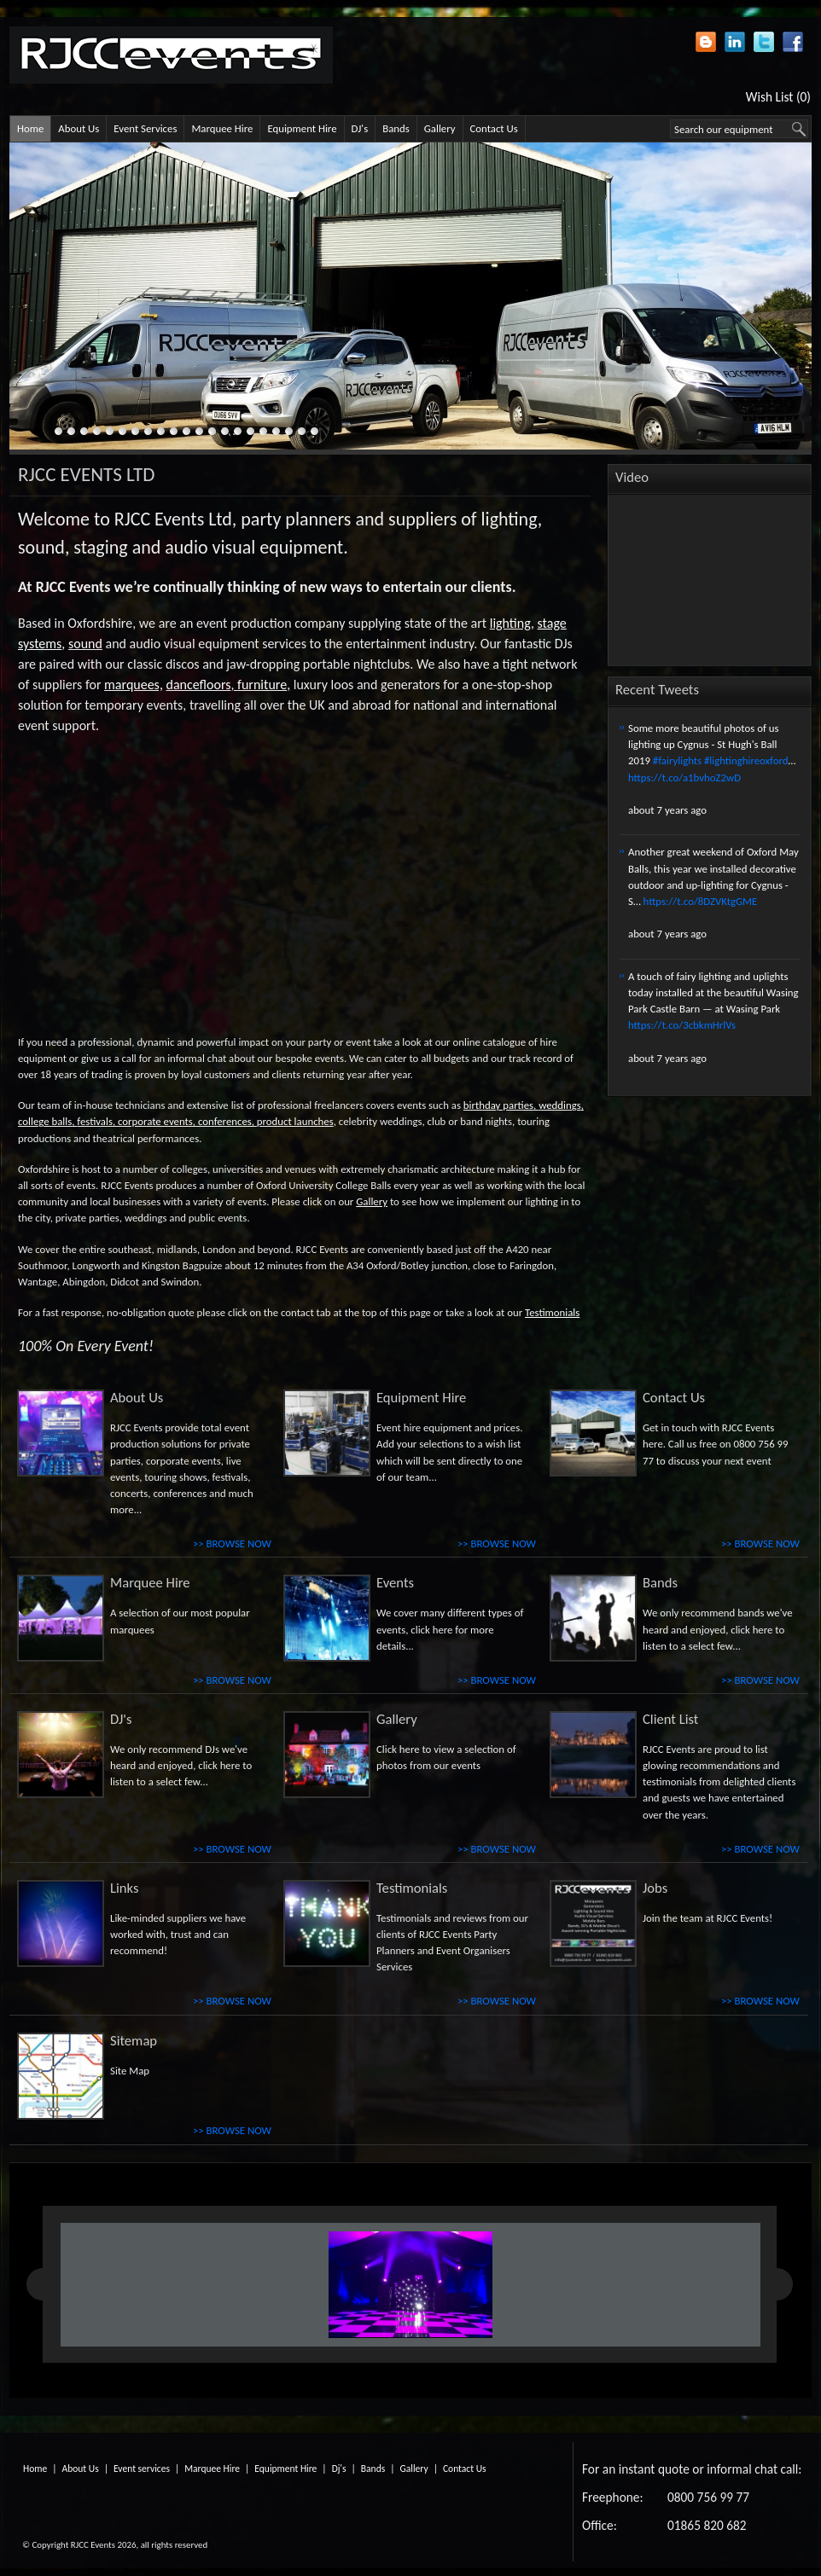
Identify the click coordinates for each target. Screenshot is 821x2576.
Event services (142, 2468)
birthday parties (498, 1105)
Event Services (145, 128)
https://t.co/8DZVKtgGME (700, 901)
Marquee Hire (222, 128)
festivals (95, 1121)
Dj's (339, 2468)
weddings (560, 1105)
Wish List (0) (778, 97)
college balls (45, 1121)
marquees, (133, 684)
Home (30, 128)
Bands (396, 128)
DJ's (360, 128)
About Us (78, 128)
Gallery (440, 128)
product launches (295, 1121)
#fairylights (677, 760)
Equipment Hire (301, 128)
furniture (262, 684)
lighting (510, 623)
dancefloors (198, 684)
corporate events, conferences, (186, 1121)
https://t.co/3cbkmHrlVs (682, 1024)
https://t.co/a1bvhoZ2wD (684, 777)
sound (85, 643)
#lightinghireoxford (746, 760)
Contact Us (494, 128)
